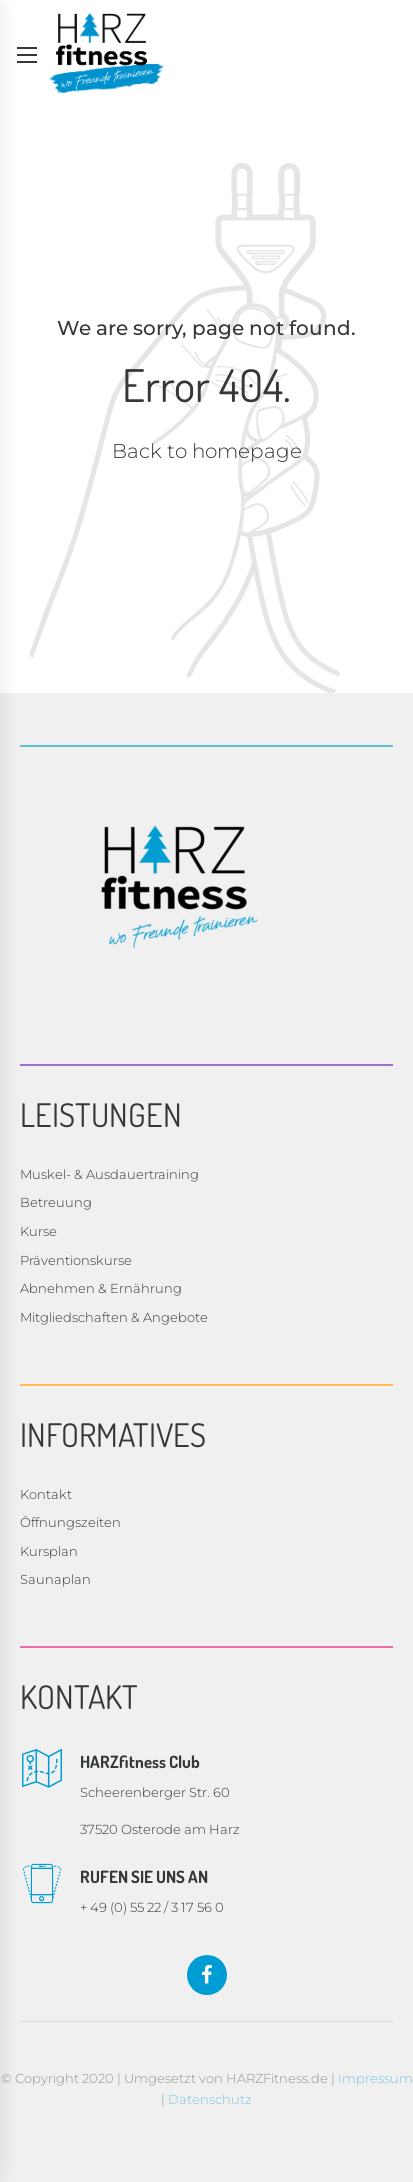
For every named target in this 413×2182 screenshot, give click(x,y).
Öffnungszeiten (70, 1522)
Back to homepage (207, 451)
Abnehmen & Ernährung (101, 1288)
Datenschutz (210, 2099)
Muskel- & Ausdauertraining (109, 1174)
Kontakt (46, 1494)
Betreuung (56, 1202)
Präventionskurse (76, 1260)
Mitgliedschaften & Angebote (114, 1317)
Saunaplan (55, 1579)
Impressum (375, 2078)
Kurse (38, 1231)
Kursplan (49, 1551)
